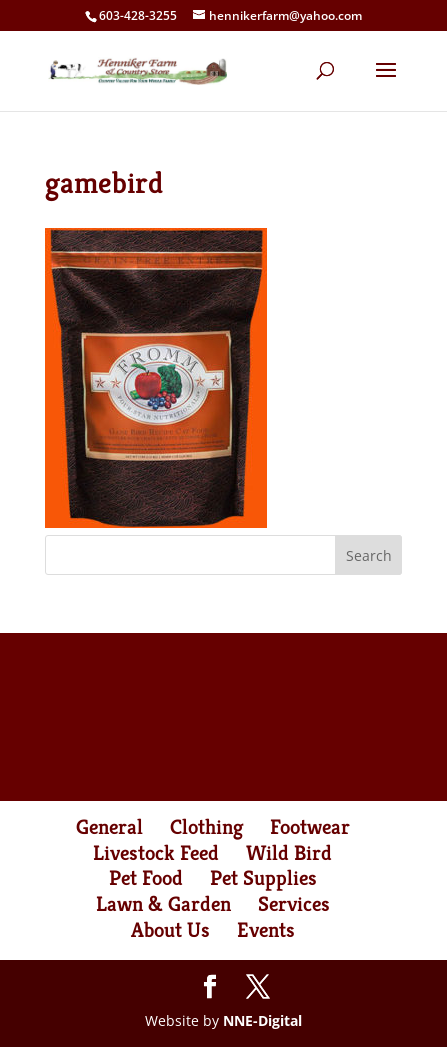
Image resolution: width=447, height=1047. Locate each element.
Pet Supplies (263, 878)
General (109, 827)
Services (294, 904)
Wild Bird (289, 853)
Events (266, 930)
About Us (170, 930)
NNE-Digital (262, 1020)
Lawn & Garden (163, 904)
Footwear (310, 827)
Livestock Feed (156, 853)
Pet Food (146, 878)
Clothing (206, 827)
